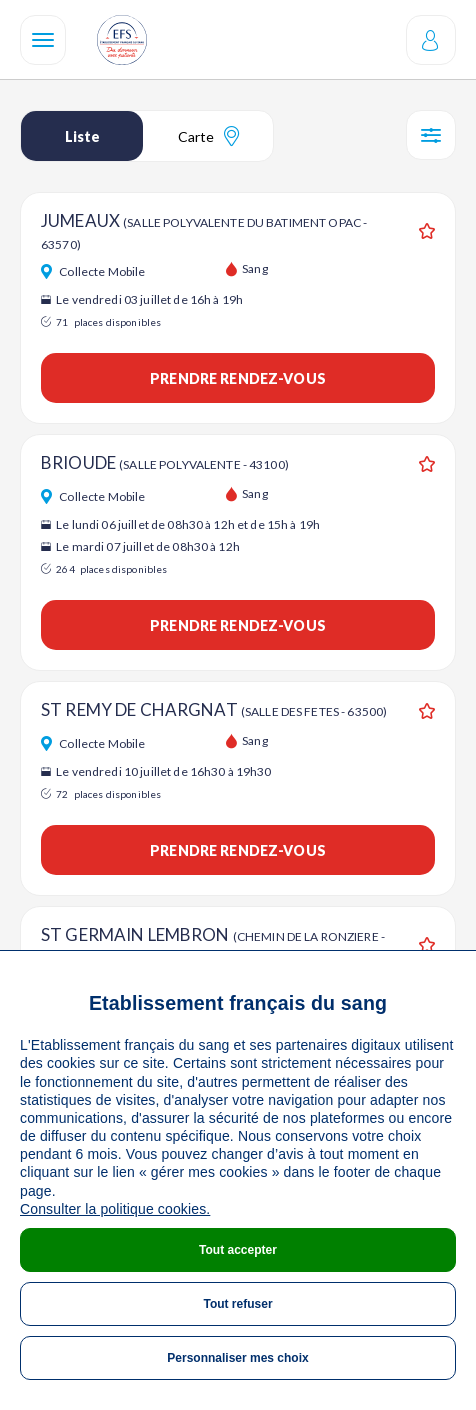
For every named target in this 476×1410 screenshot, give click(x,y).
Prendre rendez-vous (238, 378)
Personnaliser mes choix (237, 1358)
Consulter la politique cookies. (115, 1209)
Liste (82, 136)
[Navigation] (43, 40)
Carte (208, 136)
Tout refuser (237, 1304)
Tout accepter (238, 1250)
